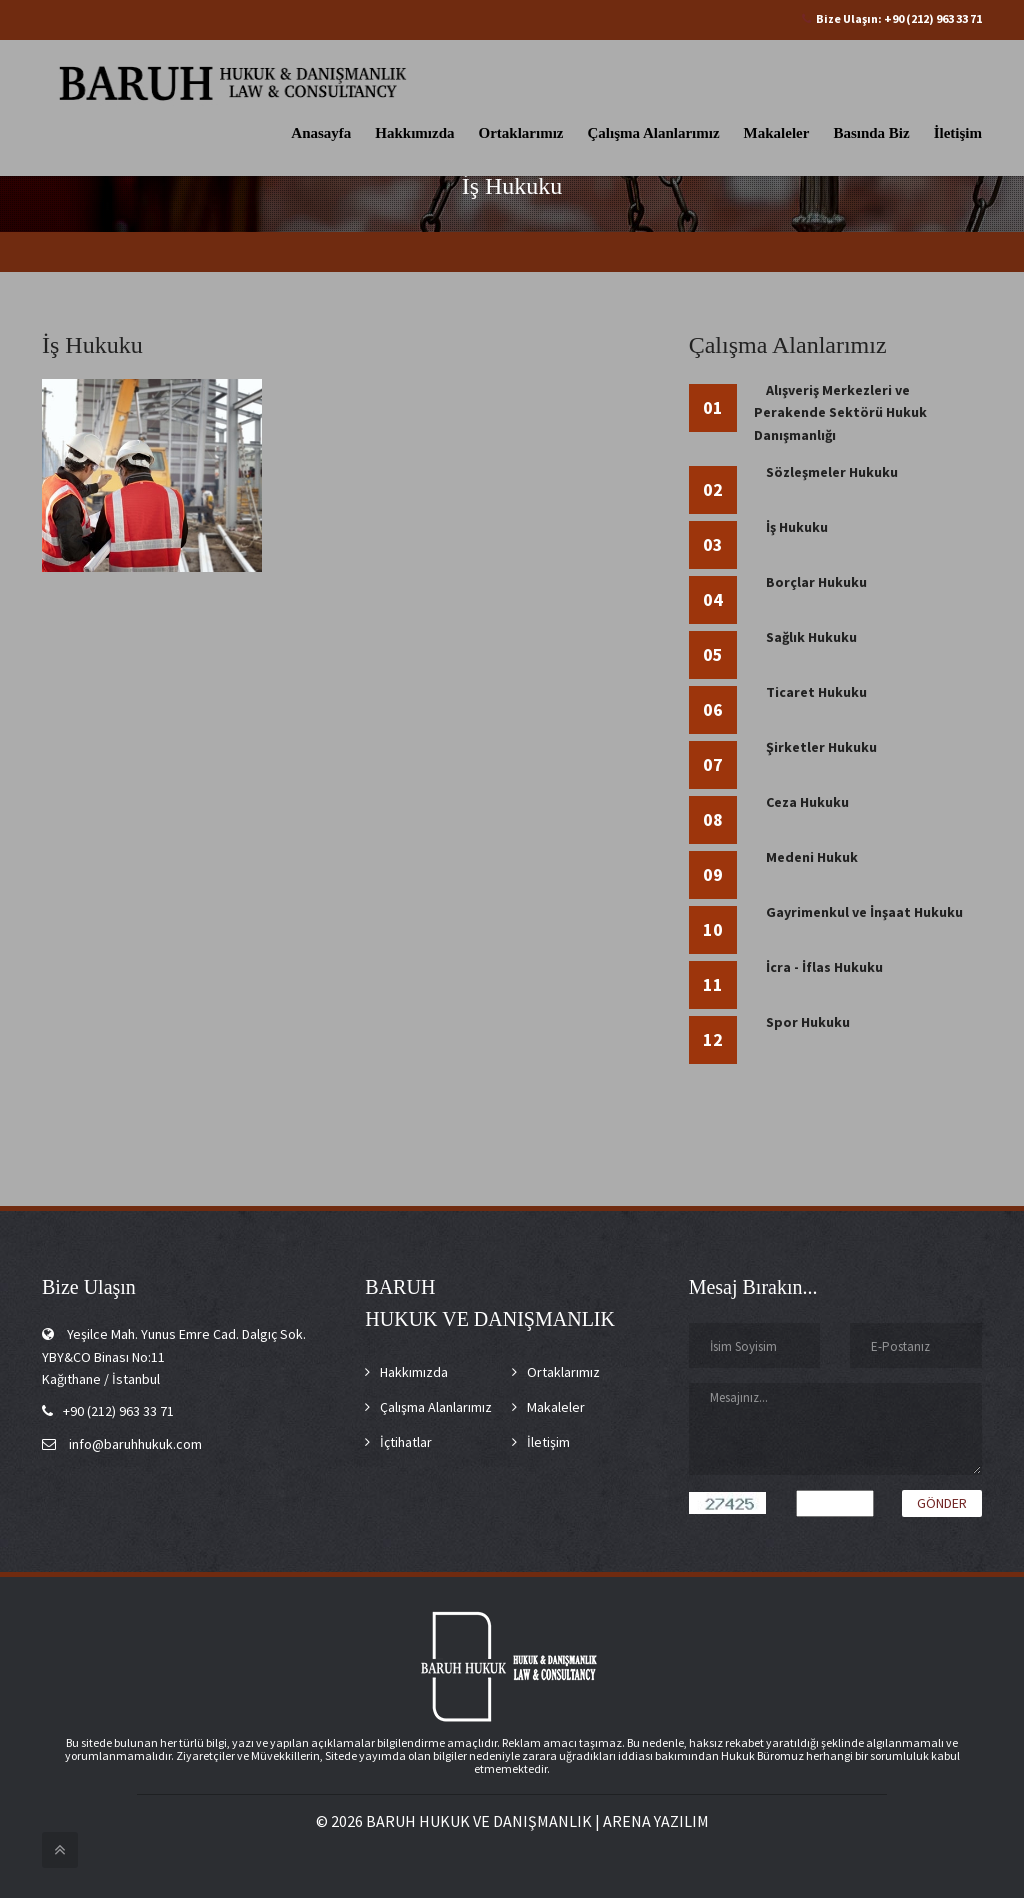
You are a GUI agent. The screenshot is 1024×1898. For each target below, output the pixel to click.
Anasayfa (321, 133)
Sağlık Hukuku (811, 637)
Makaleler (777, 133)
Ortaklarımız (521, 133)
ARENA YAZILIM (656, 1821)
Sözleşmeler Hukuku (832, 472)
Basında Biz (871, 133)
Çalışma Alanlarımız (654, 133)
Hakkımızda (414, 133)
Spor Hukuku (808, 1022)
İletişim (958, 133)
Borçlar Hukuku (816, 582)
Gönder (942, 1503)
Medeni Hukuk (812, 857)
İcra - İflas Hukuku (824, 967)
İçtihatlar (406, 1442)
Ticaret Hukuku (816, 692)
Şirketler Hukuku (821, 747)
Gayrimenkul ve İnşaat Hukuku (864, 912)
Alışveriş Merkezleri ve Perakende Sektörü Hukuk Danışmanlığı (840, 412)
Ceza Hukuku (807, 802)
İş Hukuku (797, 527)
